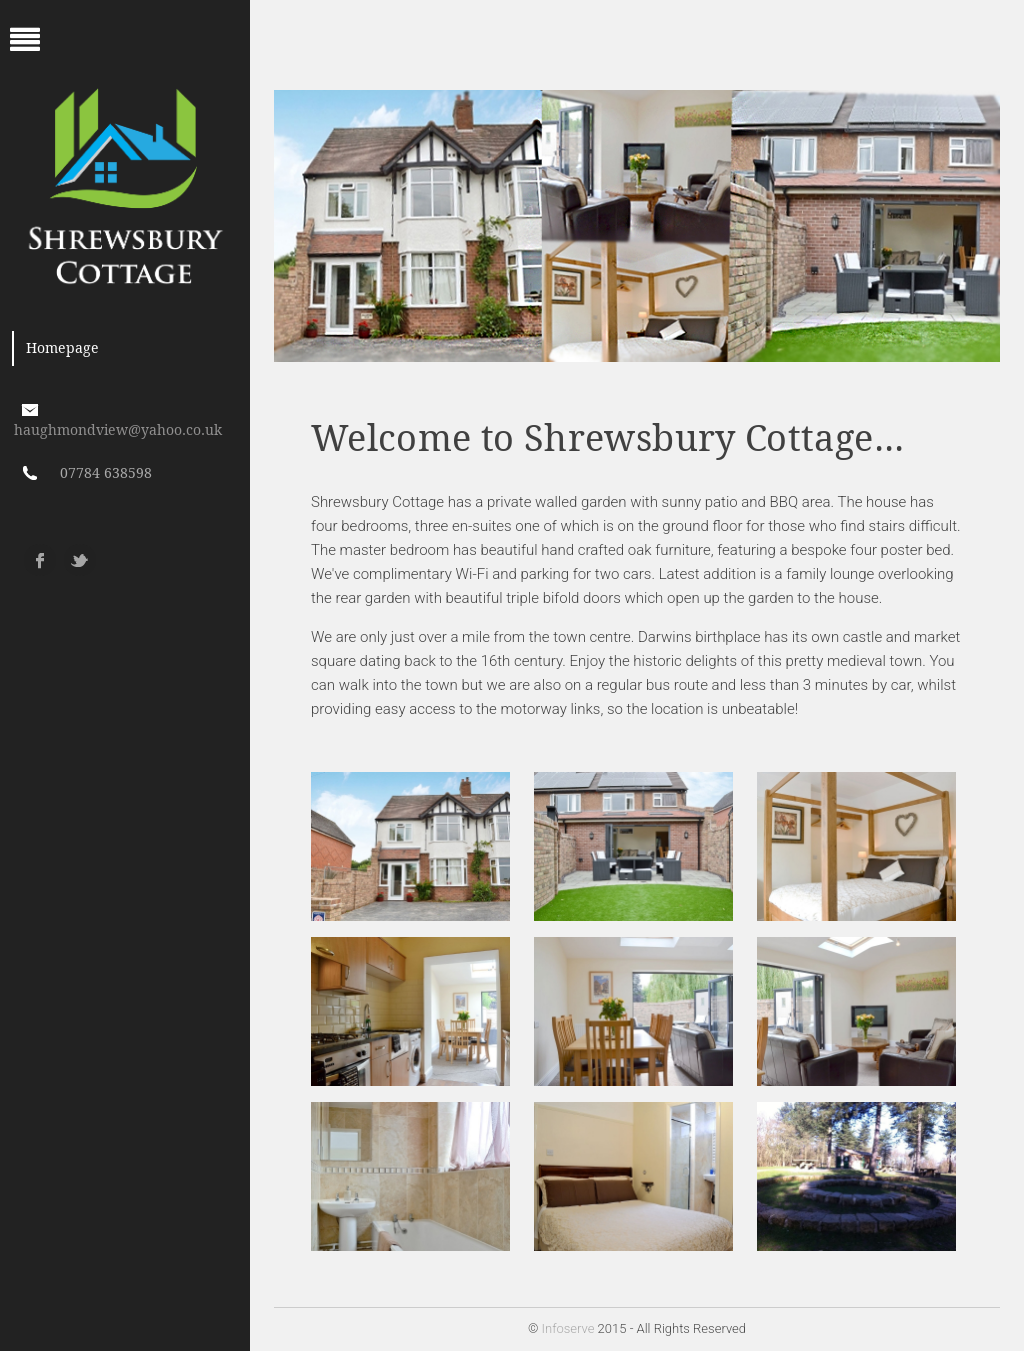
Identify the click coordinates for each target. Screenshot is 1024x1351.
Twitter (80, 560)
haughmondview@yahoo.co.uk (118, 430)
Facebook (40, 560)
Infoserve (568, 1328)
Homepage (62, 348)
